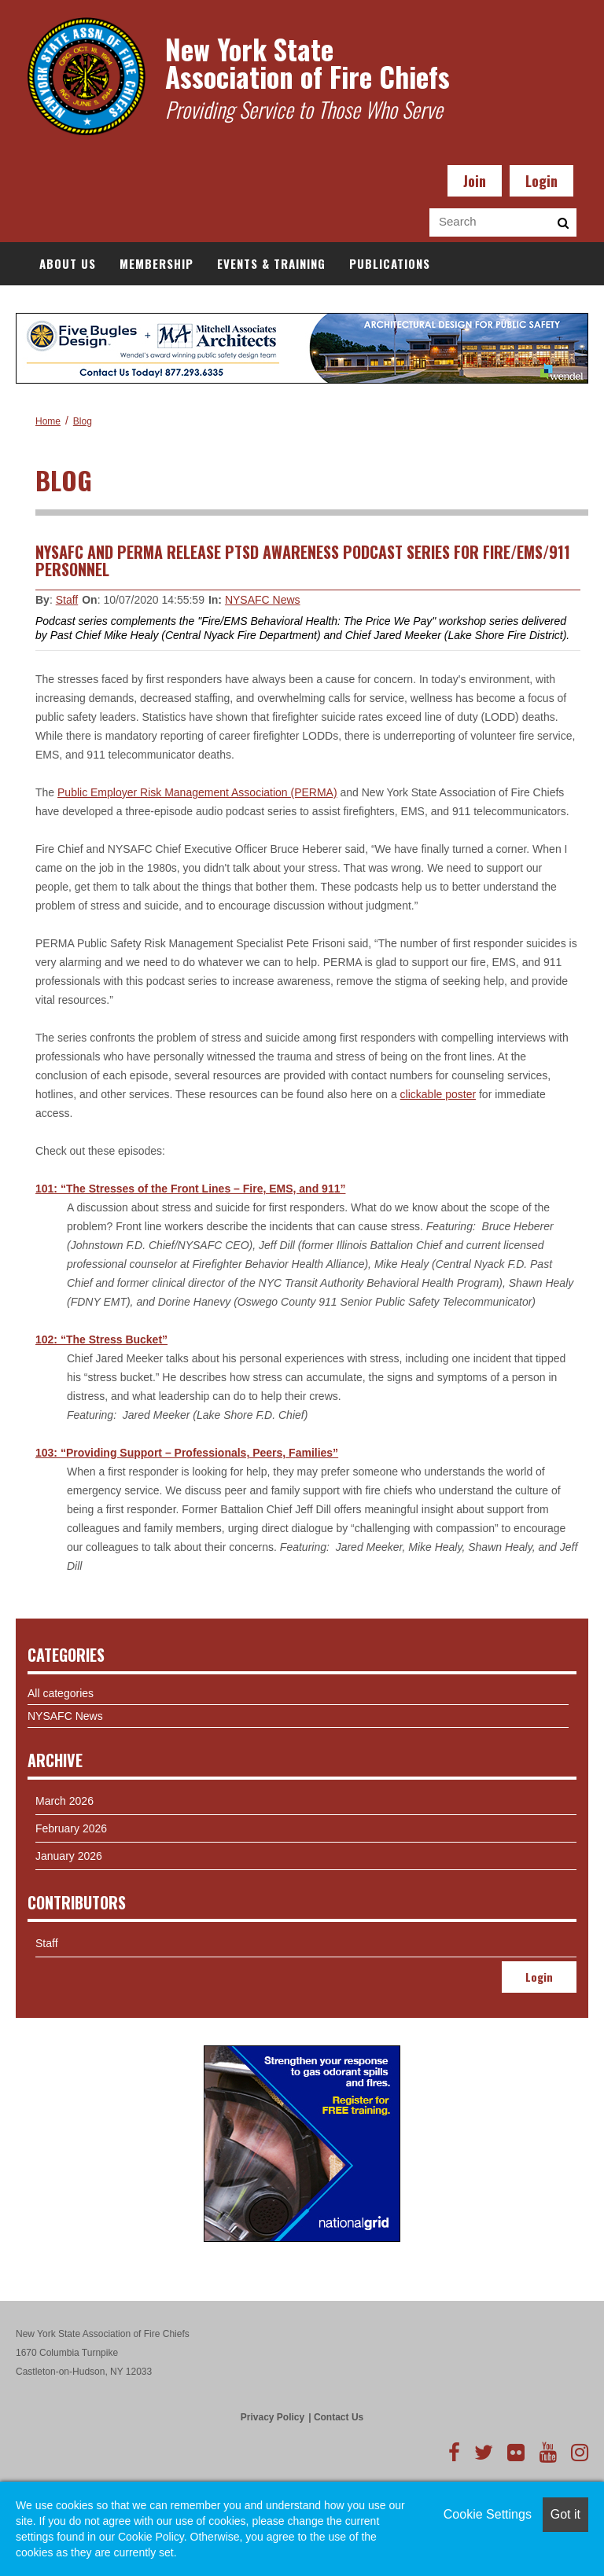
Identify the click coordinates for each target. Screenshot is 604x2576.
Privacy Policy (272, 2417)
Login (541, 181)
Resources (219, 306)
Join (474, 181)
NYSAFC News (262, 599)
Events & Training (271, 263)
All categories (61, 1693)
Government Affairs (101, 306)
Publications (389, 263)
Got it (565, 2514)
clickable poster (438, 1094)
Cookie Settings (488, 2514)
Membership (156, 263)
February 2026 (71, 1828)
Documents (404, 306)
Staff (67, 599)
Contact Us (338, 2417)
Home (48, 421)
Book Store (311, 306)
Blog (82, 421)
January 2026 (68, 1856)
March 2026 (64, 1801)
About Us (67, 263)
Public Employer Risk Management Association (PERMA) (197, 792)
